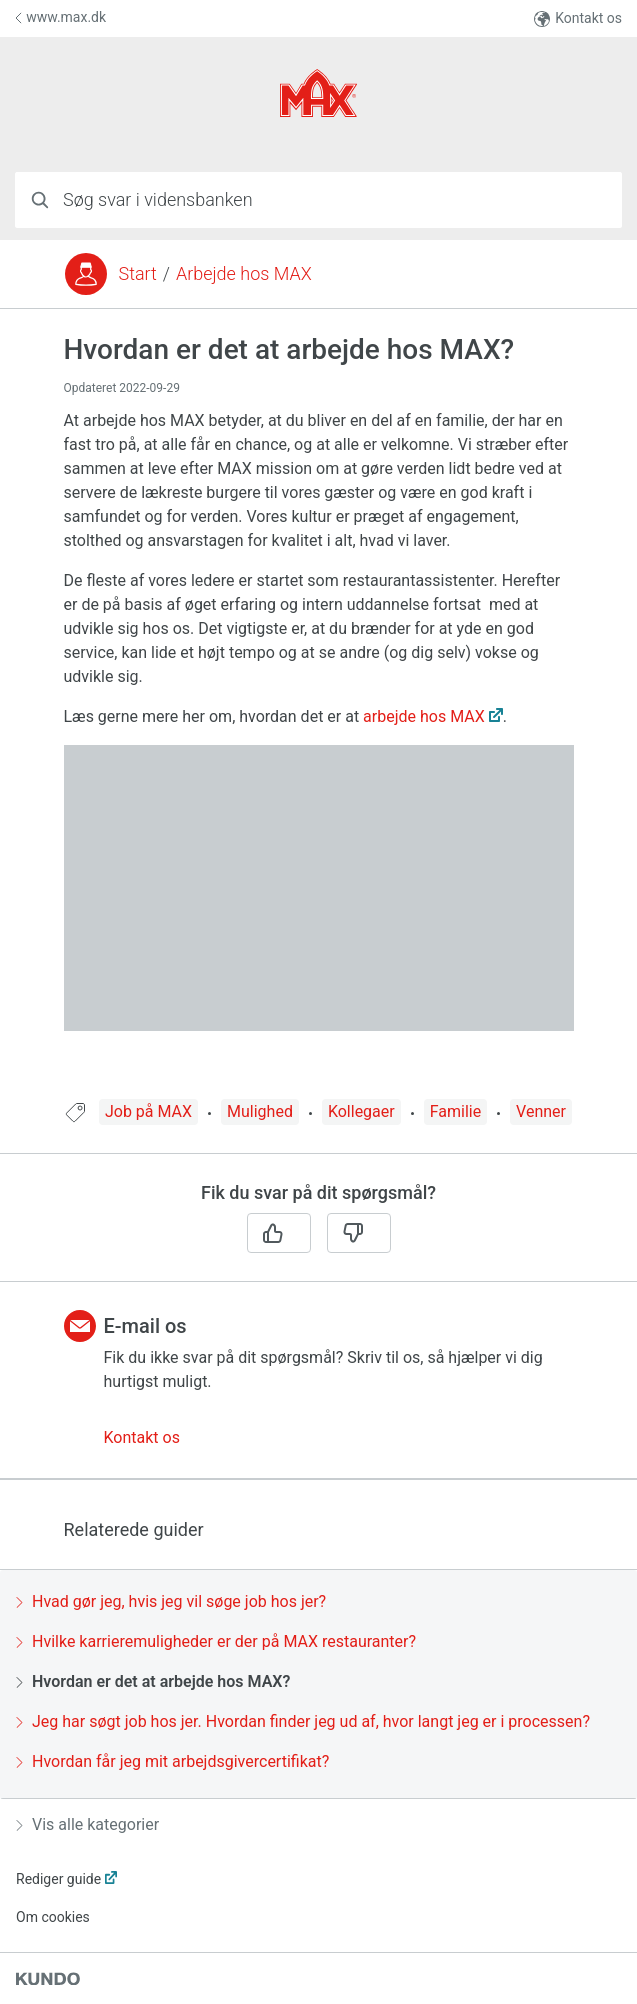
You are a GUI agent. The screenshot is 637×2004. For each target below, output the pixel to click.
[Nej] (359, 1233)
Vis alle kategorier (87, 1824)
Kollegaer (361, 1111)
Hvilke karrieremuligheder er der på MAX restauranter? (216, 1641)
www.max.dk (60, 17)
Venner (541, 1111)
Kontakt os (578, 18)
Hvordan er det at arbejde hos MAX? (153, 1681)
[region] (318, 716)
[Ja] (279, 1233)
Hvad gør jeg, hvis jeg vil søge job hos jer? (171, 1601)
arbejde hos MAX (424, 716)
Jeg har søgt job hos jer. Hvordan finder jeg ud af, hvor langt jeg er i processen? (303, 1721)
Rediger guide (58, 1879)
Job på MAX (148, 1111)
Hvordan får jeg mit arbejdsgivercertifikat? (172, 1761)
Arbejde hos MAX (244, 273)
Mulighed (260, 1111)
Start (138, 273)
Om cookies (53, 1917)
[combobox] (318, 200)
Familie (455, 1111)
